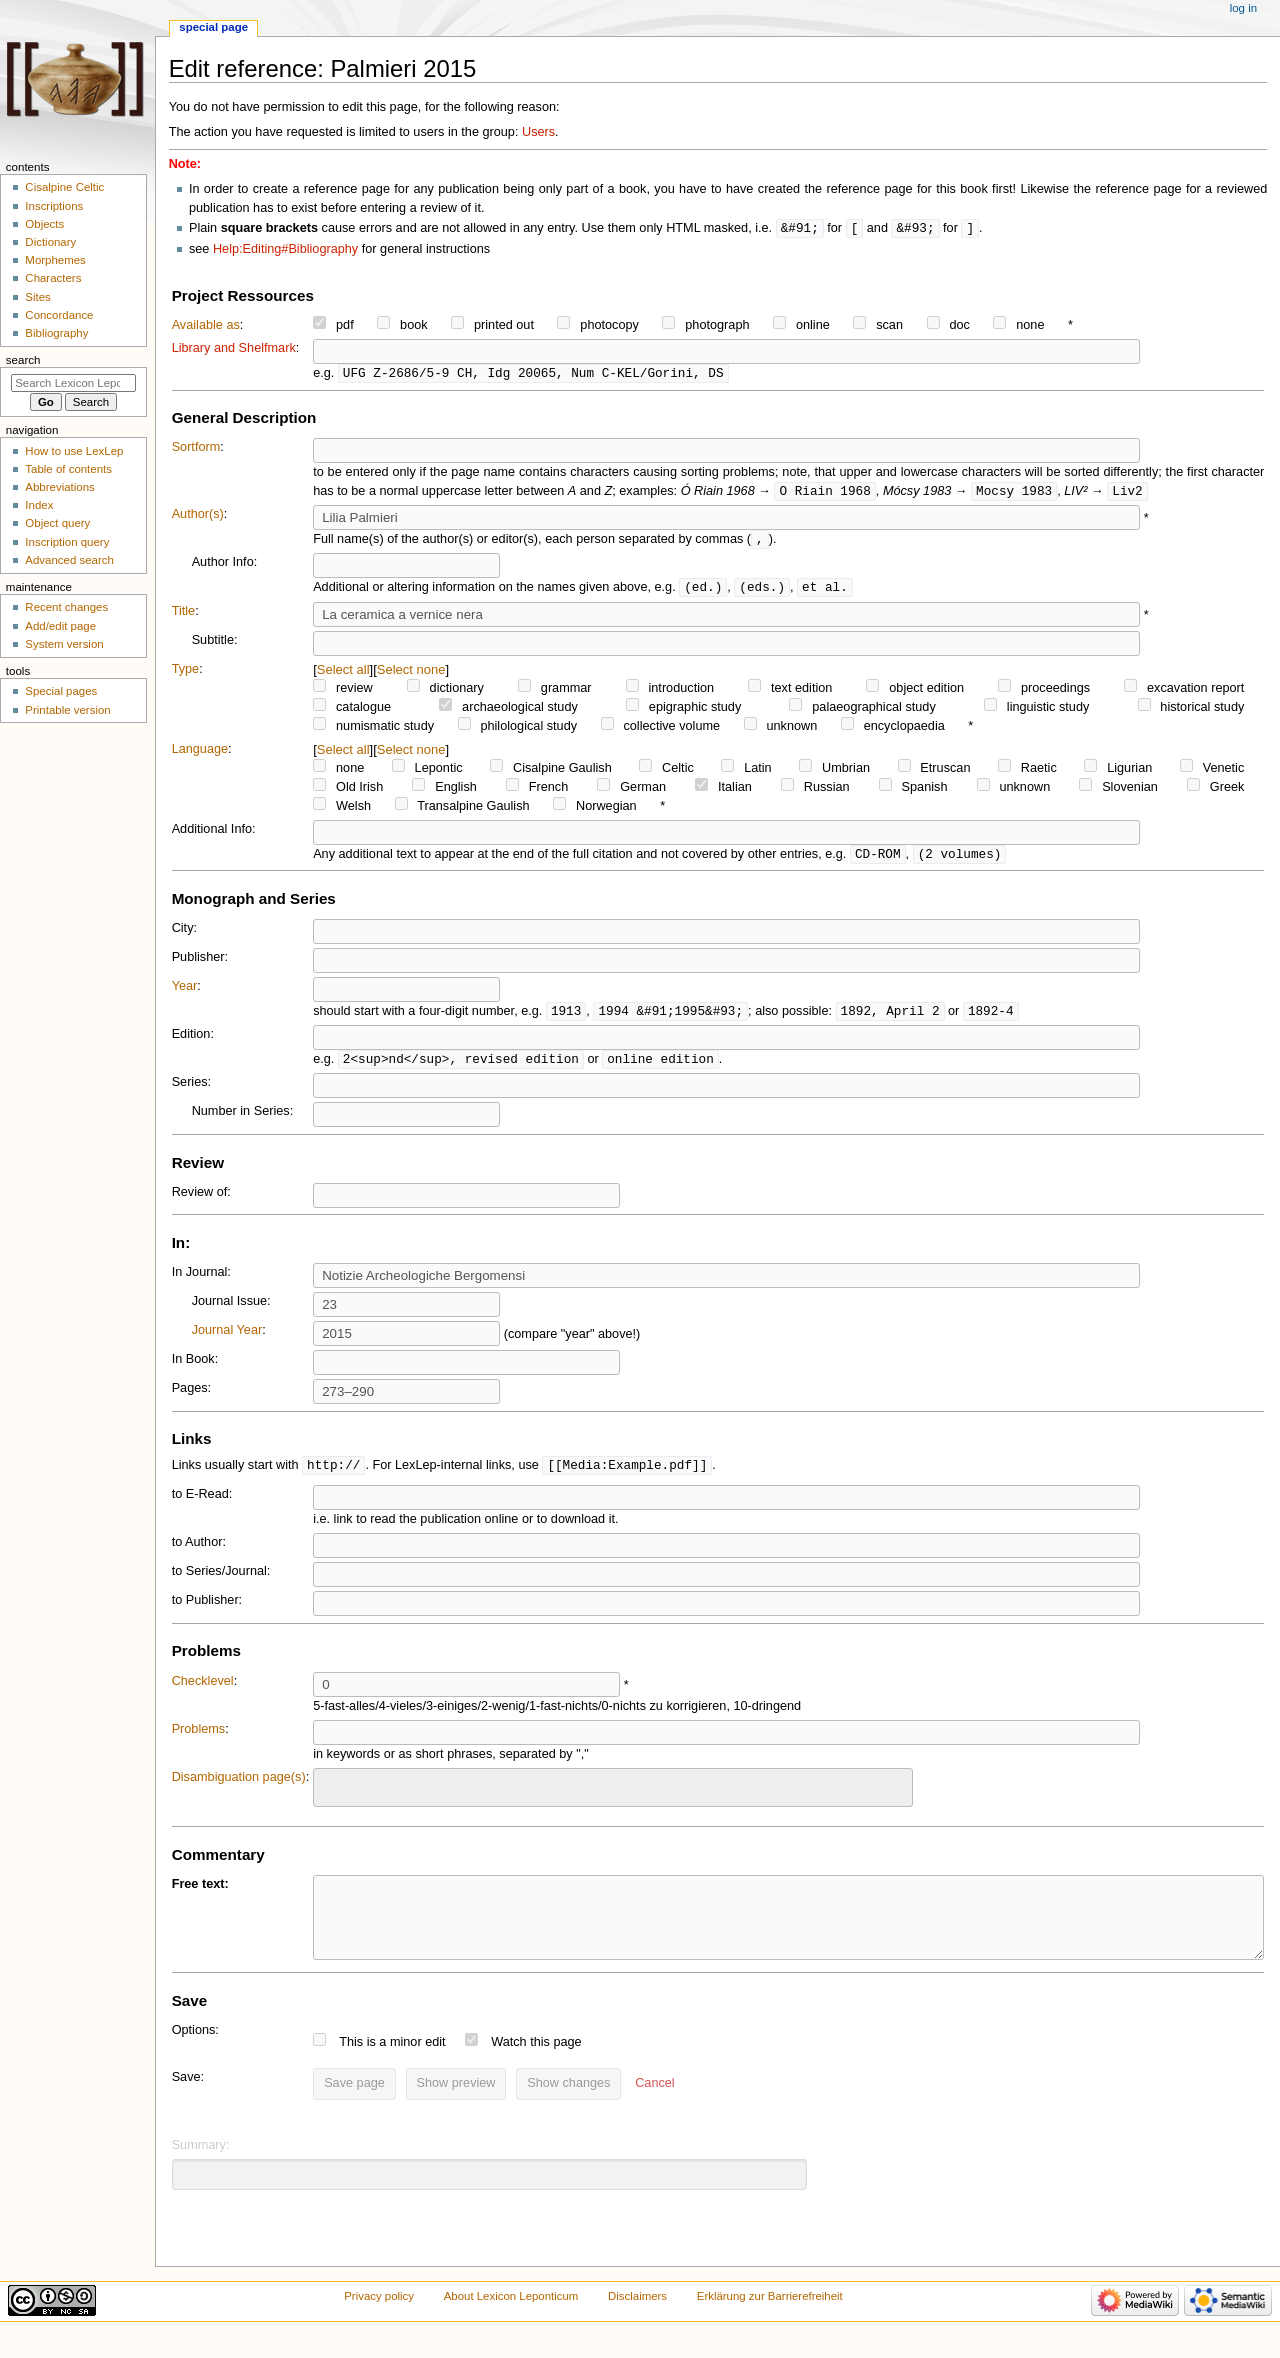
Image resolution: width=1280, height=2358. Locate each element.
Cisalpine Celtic (64, 187)
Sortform (196, 449)
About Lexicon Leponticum (511, 2320)
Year (185, 992)
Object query (57, 523)
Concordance (59, 315)
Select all (343, 674)
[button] (654, 2108)
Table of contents (68, 469)
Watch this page (536, 2066)
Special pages (61, 691)
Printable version (67, 710)
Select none (411, 674)
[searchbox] (332, 1794)
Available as (206, 326)
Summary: (201, 2169)
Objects (44, 224)
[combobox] (613, 1796)
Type (186, 674)
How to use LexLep (74, 451)
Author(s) (198, 517)
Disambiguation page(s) (239, 1786)
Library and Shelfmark (234, 349)
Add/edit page (60, 626)
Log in (1243, 8)
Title (184, 616)
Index (39, 505)
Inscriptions (54, 206)
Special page (213, 27)
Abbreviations (59, 487)
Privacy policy (379, 2320)
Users (538, 132)
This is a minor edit (392, 2066)
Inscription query (67, 542)
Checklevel (203, 1690)
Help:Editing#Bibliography (285, 250)
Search (23, 360)
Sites (37, 297)
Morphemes (55, 260)
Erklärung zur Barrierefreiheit (770, 2320)
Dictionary (50, 242)
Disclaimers (637, 2320)
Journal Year (227, 1338)
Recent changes (66, 607)
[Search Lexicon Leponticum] (73, 383)
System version (64, 644)
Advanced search (69, 560)
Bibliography (56, 333)
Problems (199, 1738)
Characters (53, 278)
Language (200, 754)
